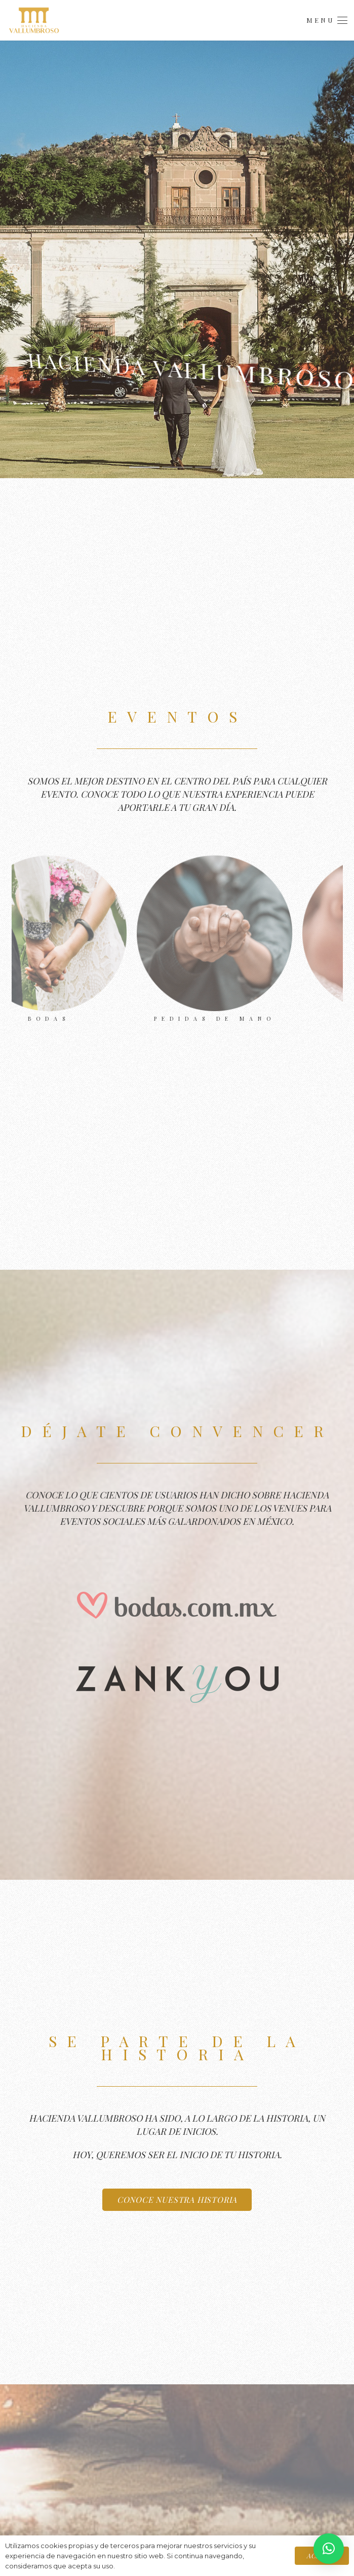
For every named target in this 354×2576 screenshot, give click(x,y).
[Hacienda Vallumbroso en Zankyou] (177, 1678)
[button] (326, 20)
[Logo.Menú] (34, 20)
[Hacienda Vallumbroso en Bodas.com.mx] (177, 1605)
